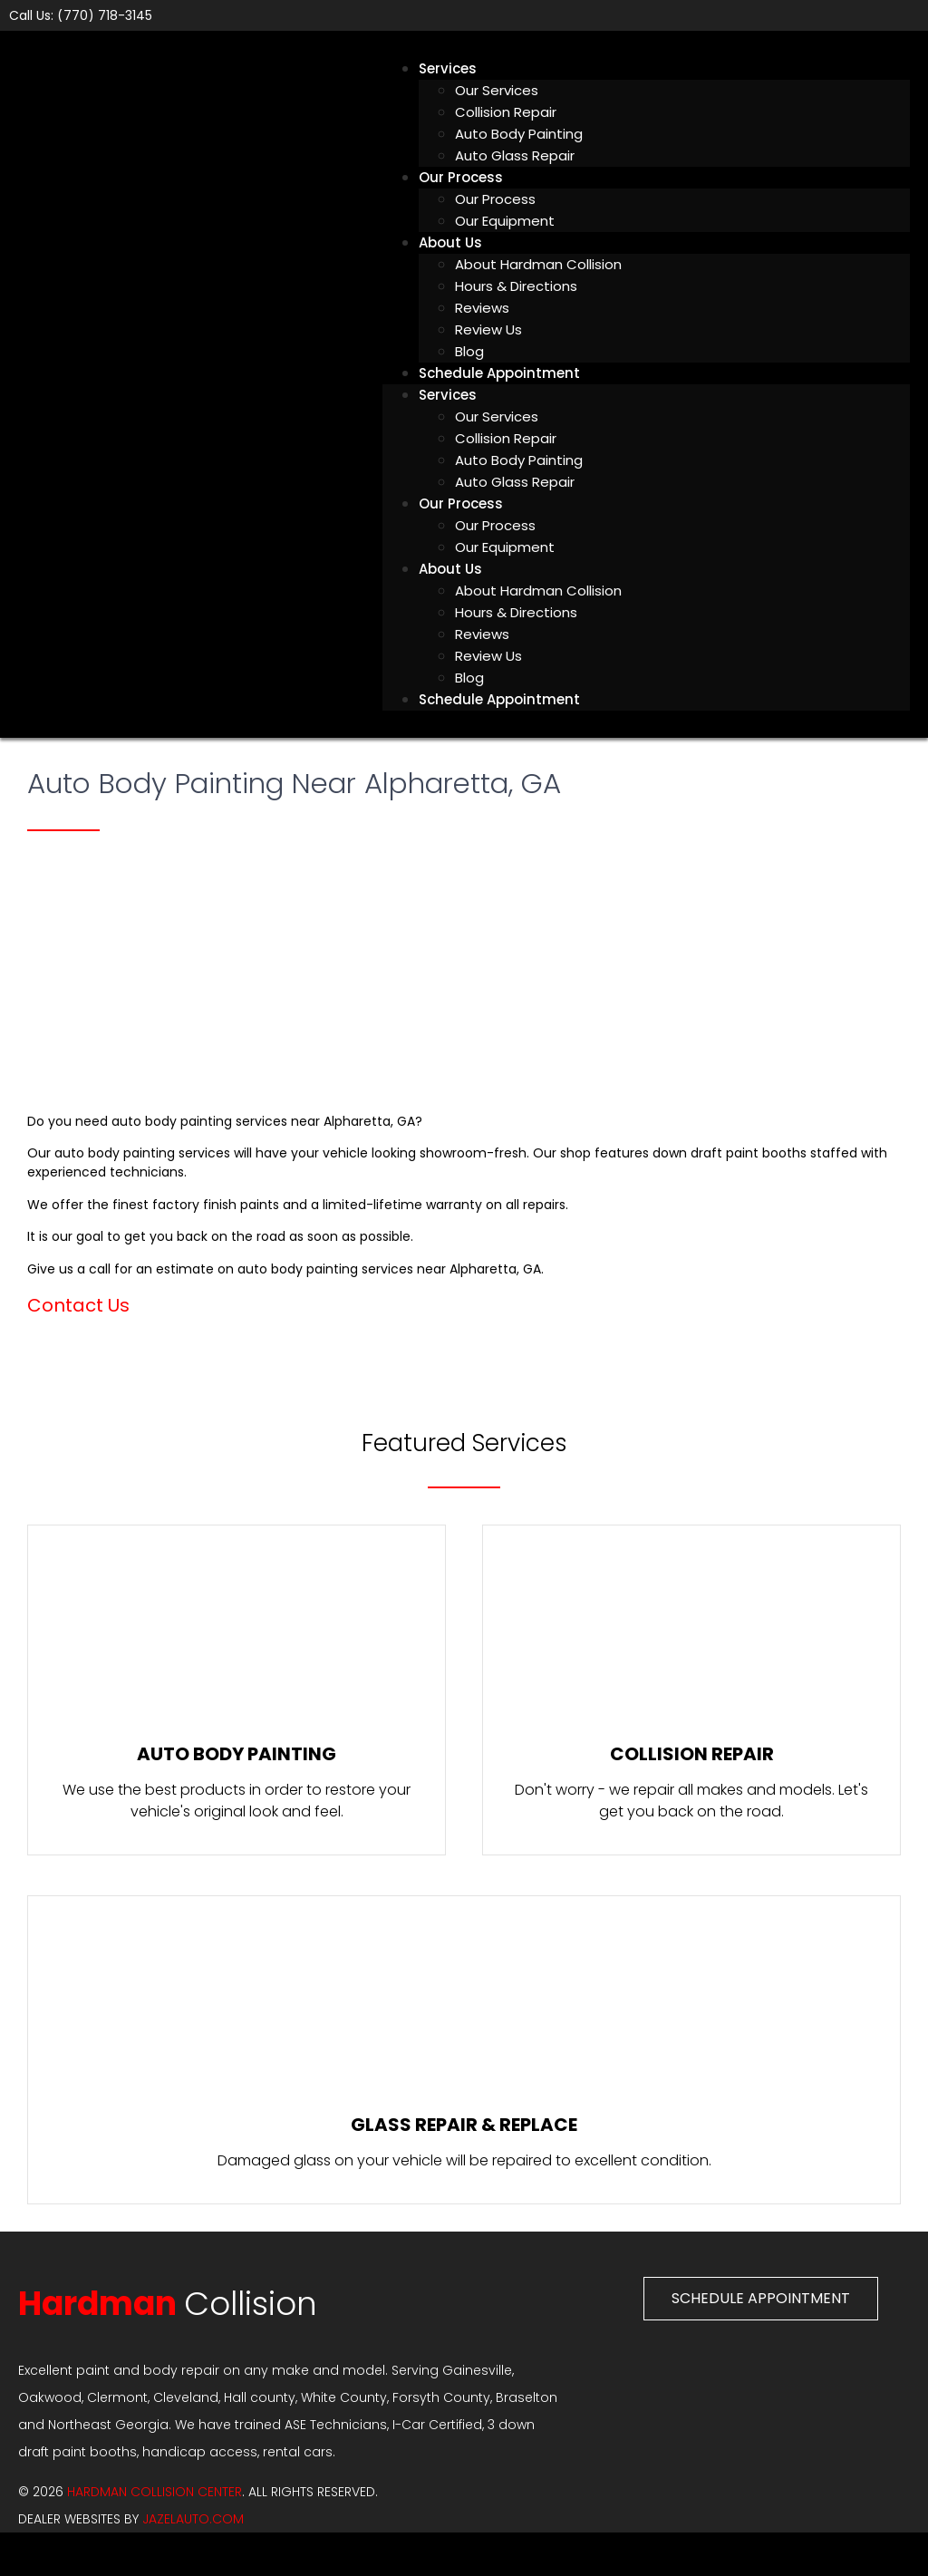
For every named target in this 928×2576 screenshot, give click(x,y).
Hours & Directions (516, 285)
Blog (469, 677)
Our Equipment (505, 220)
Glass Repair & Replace (464, 2124)
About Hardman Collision (538, 264)
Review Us (488, 329)
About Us (450, 242)
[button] (760, 2298)
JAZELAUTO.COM (193, 2519)
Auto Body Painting (519, 133)
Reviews (482, 307)
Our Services (496, 90)
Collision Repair (505, 111)
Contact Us (78, 1305)
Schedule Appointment (499, 373)
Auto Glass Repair (515, 155)
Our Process (461, 177)
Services (448, 68)
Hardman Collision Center (154, 2492)
